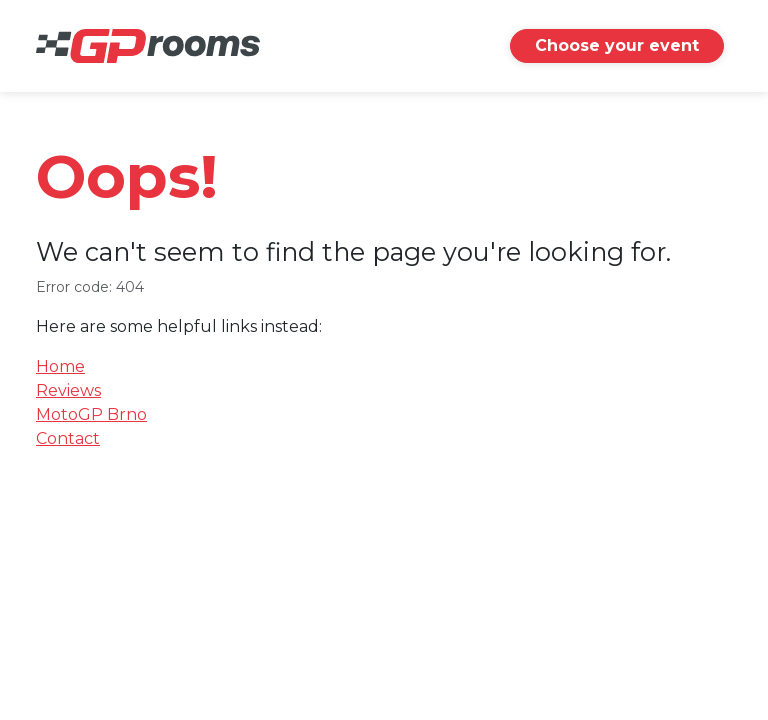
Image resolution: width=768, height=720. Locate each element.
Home (60, 366)
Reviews (68, 390)
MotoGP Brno (91, 414)
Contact (68, 438)
